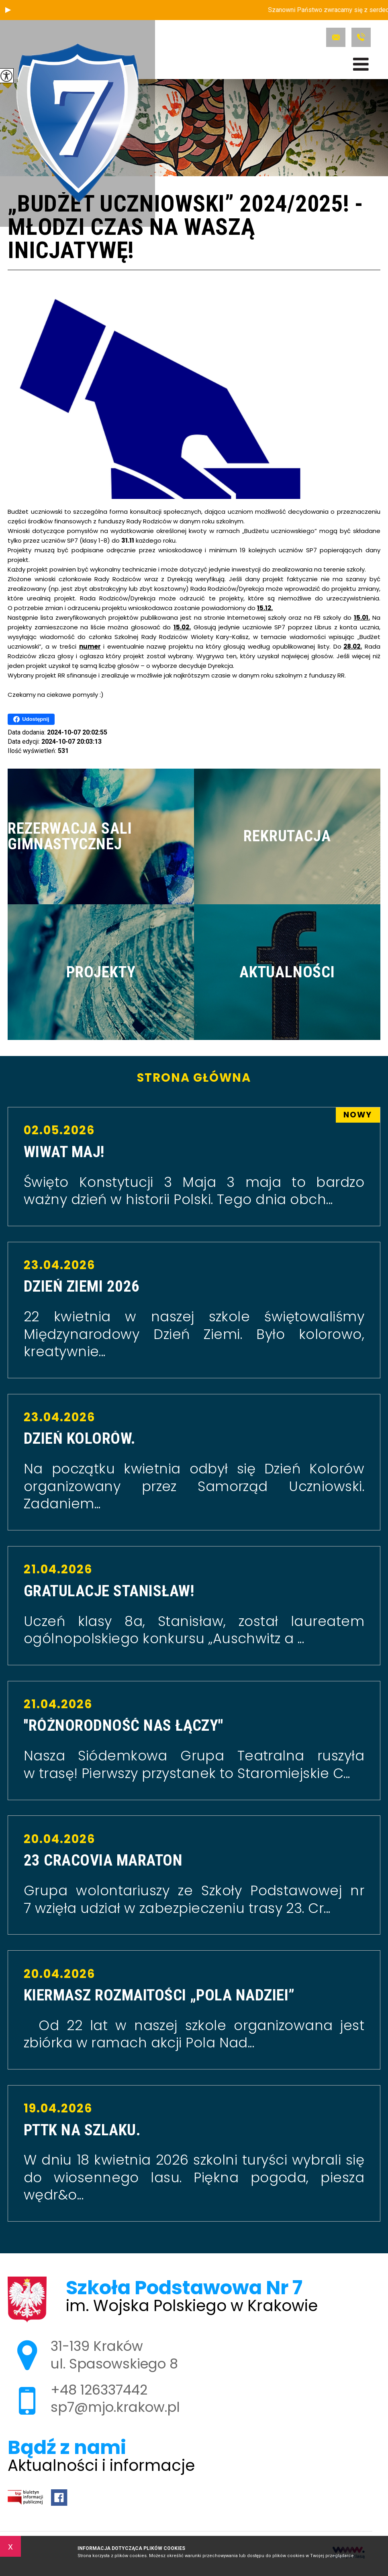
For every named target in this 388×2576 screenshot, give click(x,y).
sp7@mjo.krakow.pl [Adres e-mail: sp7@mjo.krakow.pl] (115, 2407)
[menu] (361, 64)
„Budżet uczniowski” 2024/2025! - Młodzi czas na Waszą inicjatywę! (185, 228)
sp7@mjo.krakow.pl (335, 37)
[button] (8, 10)
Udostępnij (31, 719)
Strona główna (194, 1078)
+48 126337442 (361, 37)
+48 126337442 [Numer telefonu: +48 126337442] (99, 2389)
